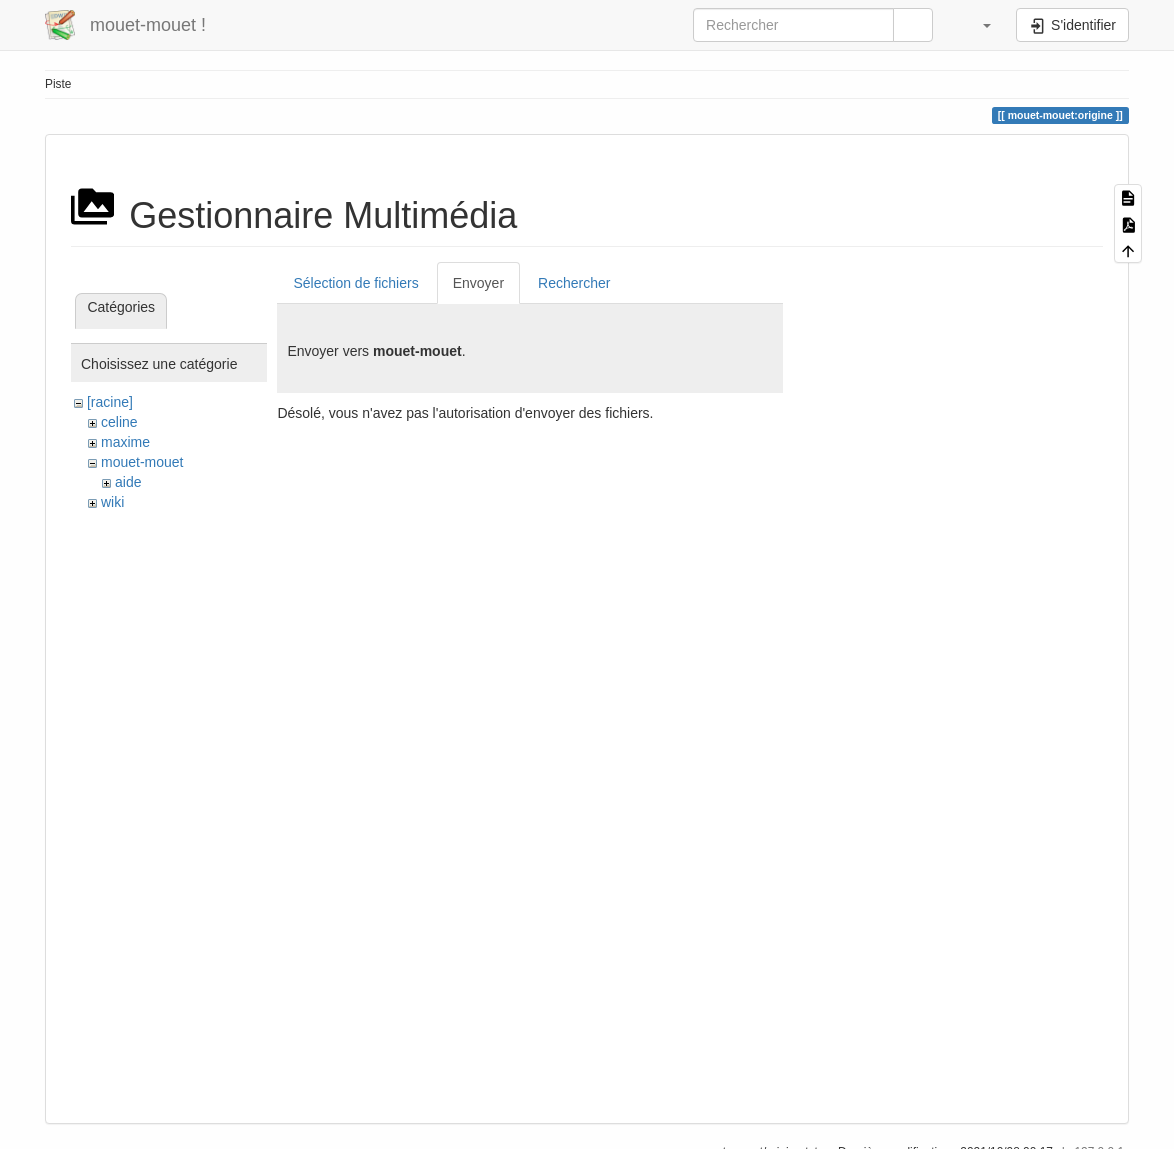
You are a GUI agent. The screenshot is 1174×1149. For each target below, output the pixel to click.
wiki (112, 502)
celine (119, 422)
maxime (125, 442)
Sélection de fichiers (355, 283)
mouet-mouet (142, 462)
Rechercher (574, 283)
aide (128, 482)
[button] (977, 25)
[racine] (110, 402)
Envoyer (478, 283)
